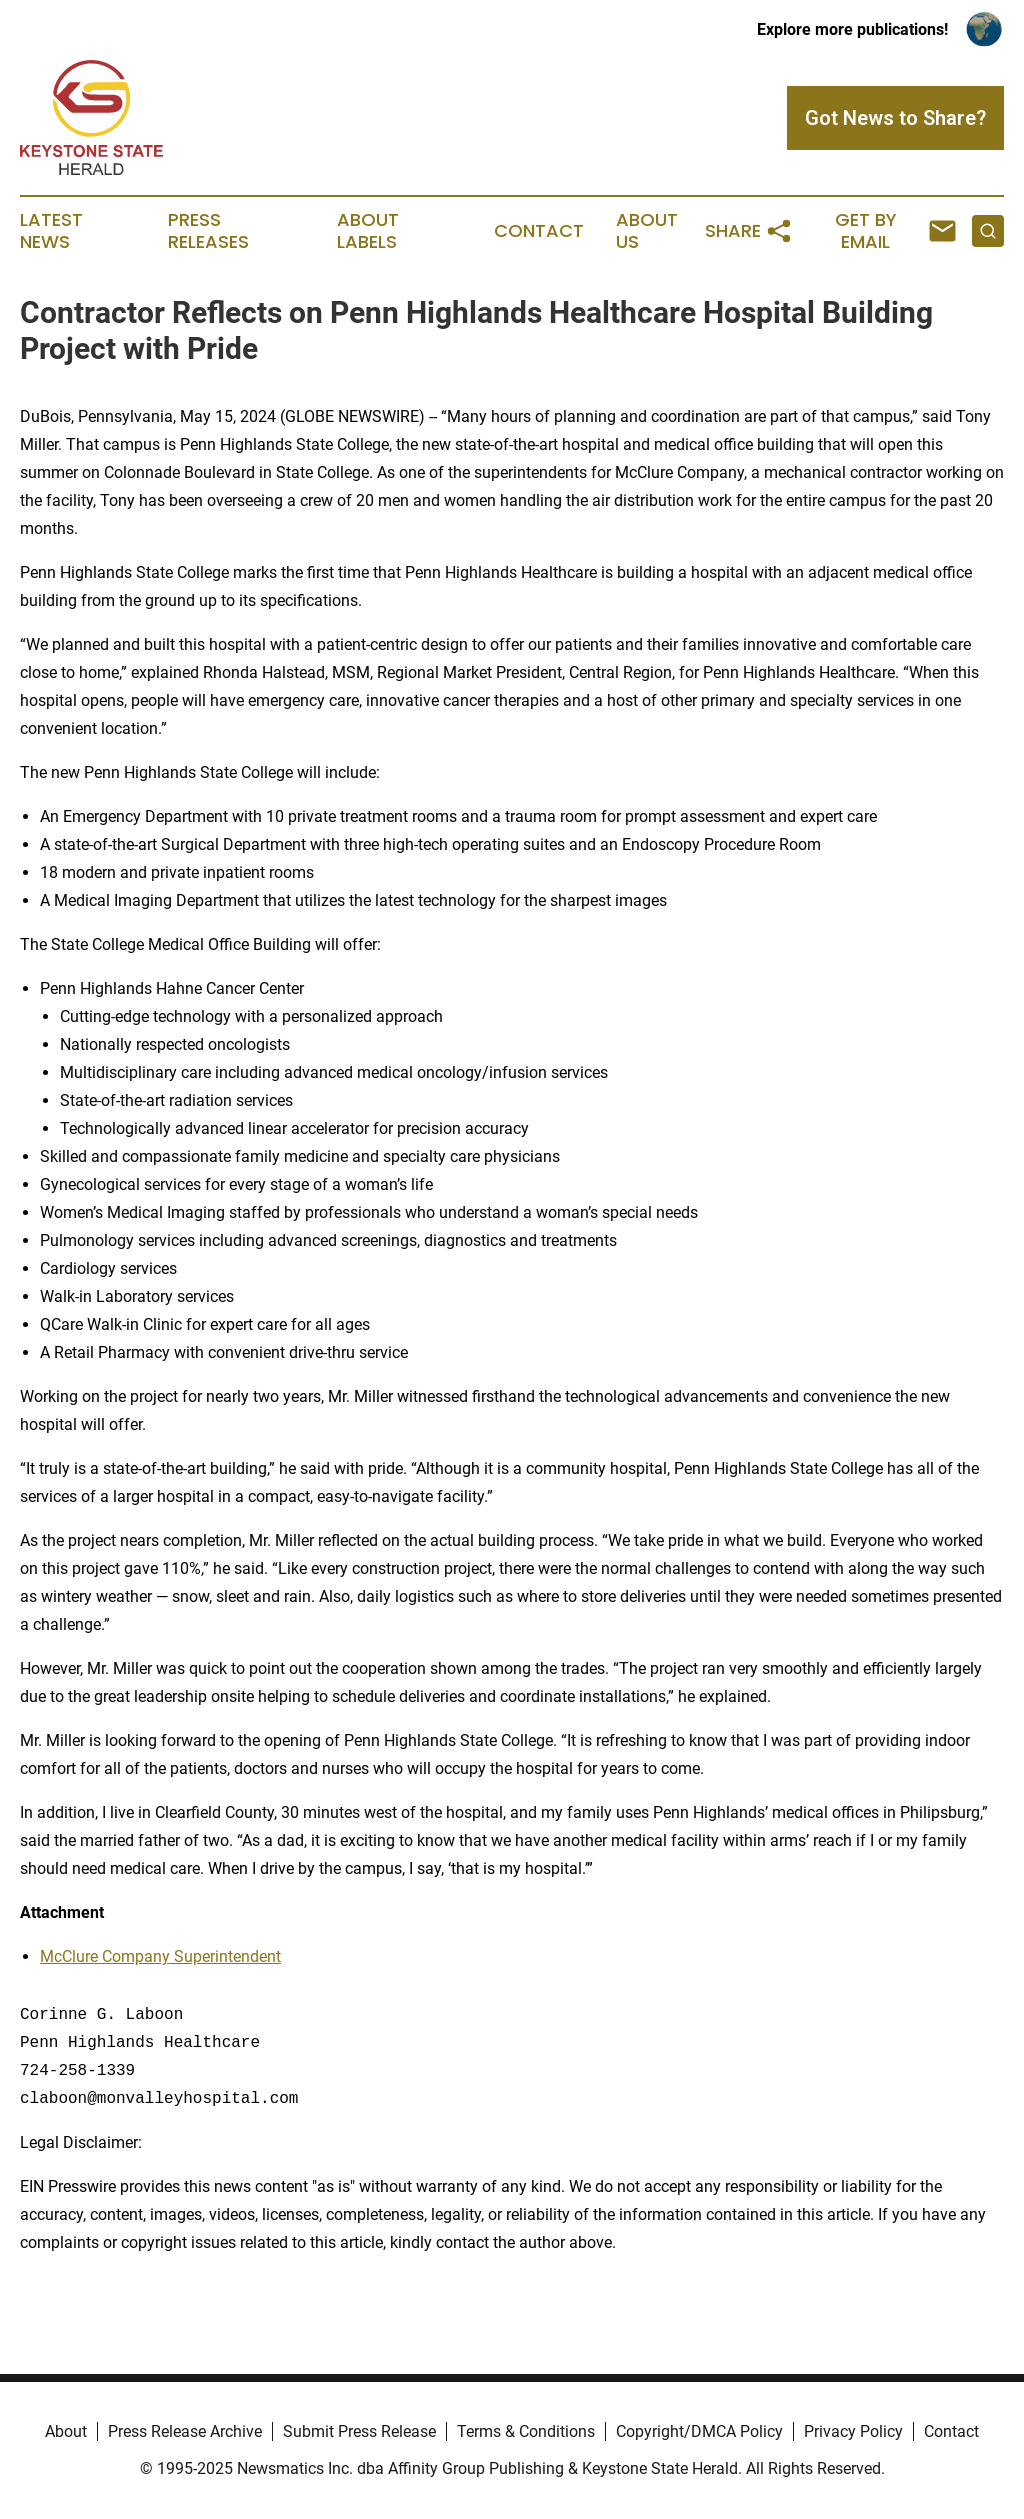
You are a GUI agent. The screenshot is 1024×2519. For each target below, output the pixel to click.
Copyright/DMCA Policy (699, 2431)
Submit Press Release (359, 2431)
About (66, 2431)
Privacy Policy (853, 2431)
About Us (647, 231)
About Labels (368, 231)
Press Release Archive (185, 2431)
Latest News (51, 231)
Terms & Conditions (526, 2431)
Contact (539, 231)
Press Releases (208, 231)
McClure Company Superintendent (160, 1956)
